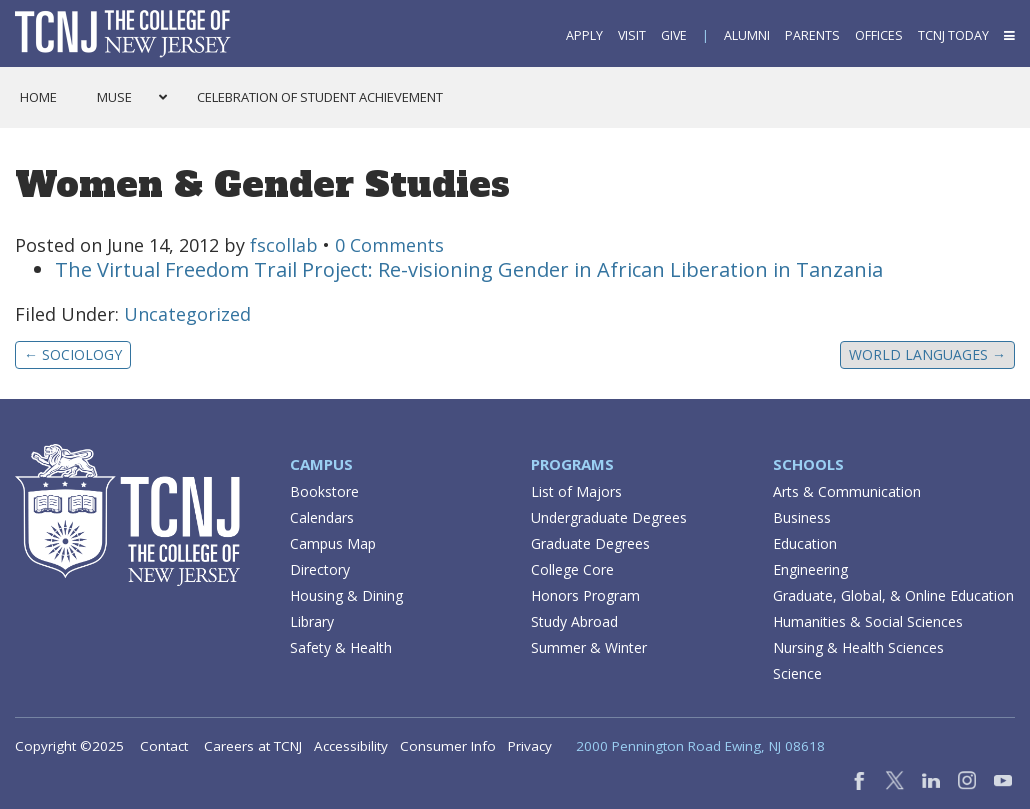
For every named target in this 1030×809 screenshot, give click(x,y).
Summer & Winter (589, 647)
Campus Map (333, 543)
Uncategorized (187, 314)
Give (674, 35)
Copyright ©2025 (69, 746)
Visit (632, 35)
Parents (812, 35)
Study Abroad (574, 621)
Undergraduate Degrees (609, 517)
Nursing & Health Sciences (858, 647)
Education (805, 543)
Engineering (810, 569)
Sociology (73, 354)
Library (312, 621)
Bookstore (324, 491)
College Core (572, 569)
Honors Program (585, 595)
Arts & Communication (847, 491)
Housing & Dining (346, 595)
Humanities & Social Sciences (868, 621)
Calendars (322, 517)
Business (802, 517)
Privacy (530, 746)
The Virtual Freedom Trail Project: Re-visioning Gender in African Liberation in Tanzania (469, 269)
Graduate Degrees (590, 543)
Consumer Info (448, 746)
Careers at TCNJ (253, 746)
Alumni (747, 35)
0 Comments (389, 245)
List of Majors (576, 491)
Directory (320, 569)
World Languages (927, 354)
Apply (584, 35)
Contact (164, 746)
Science (797, 673)
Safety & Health (341, 647)
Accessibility (351, 746)
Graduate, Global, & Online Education (893, 595)
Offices (879, 35)
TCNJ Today (953, 35)
